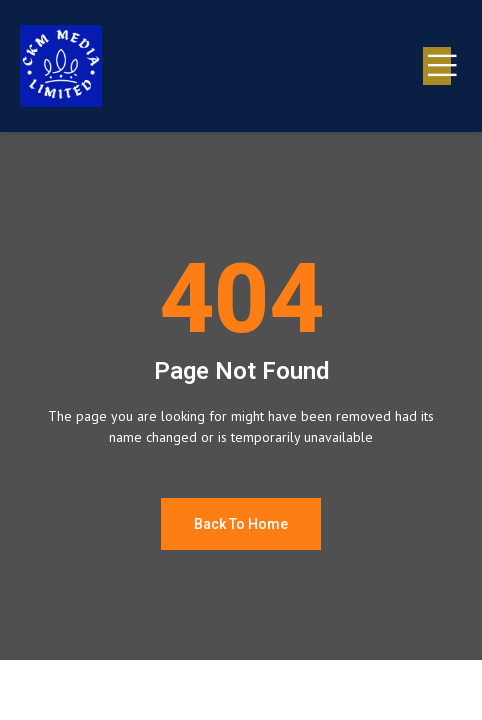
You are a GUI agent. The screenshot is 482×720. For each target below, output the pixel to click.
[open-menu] (437, 66)
